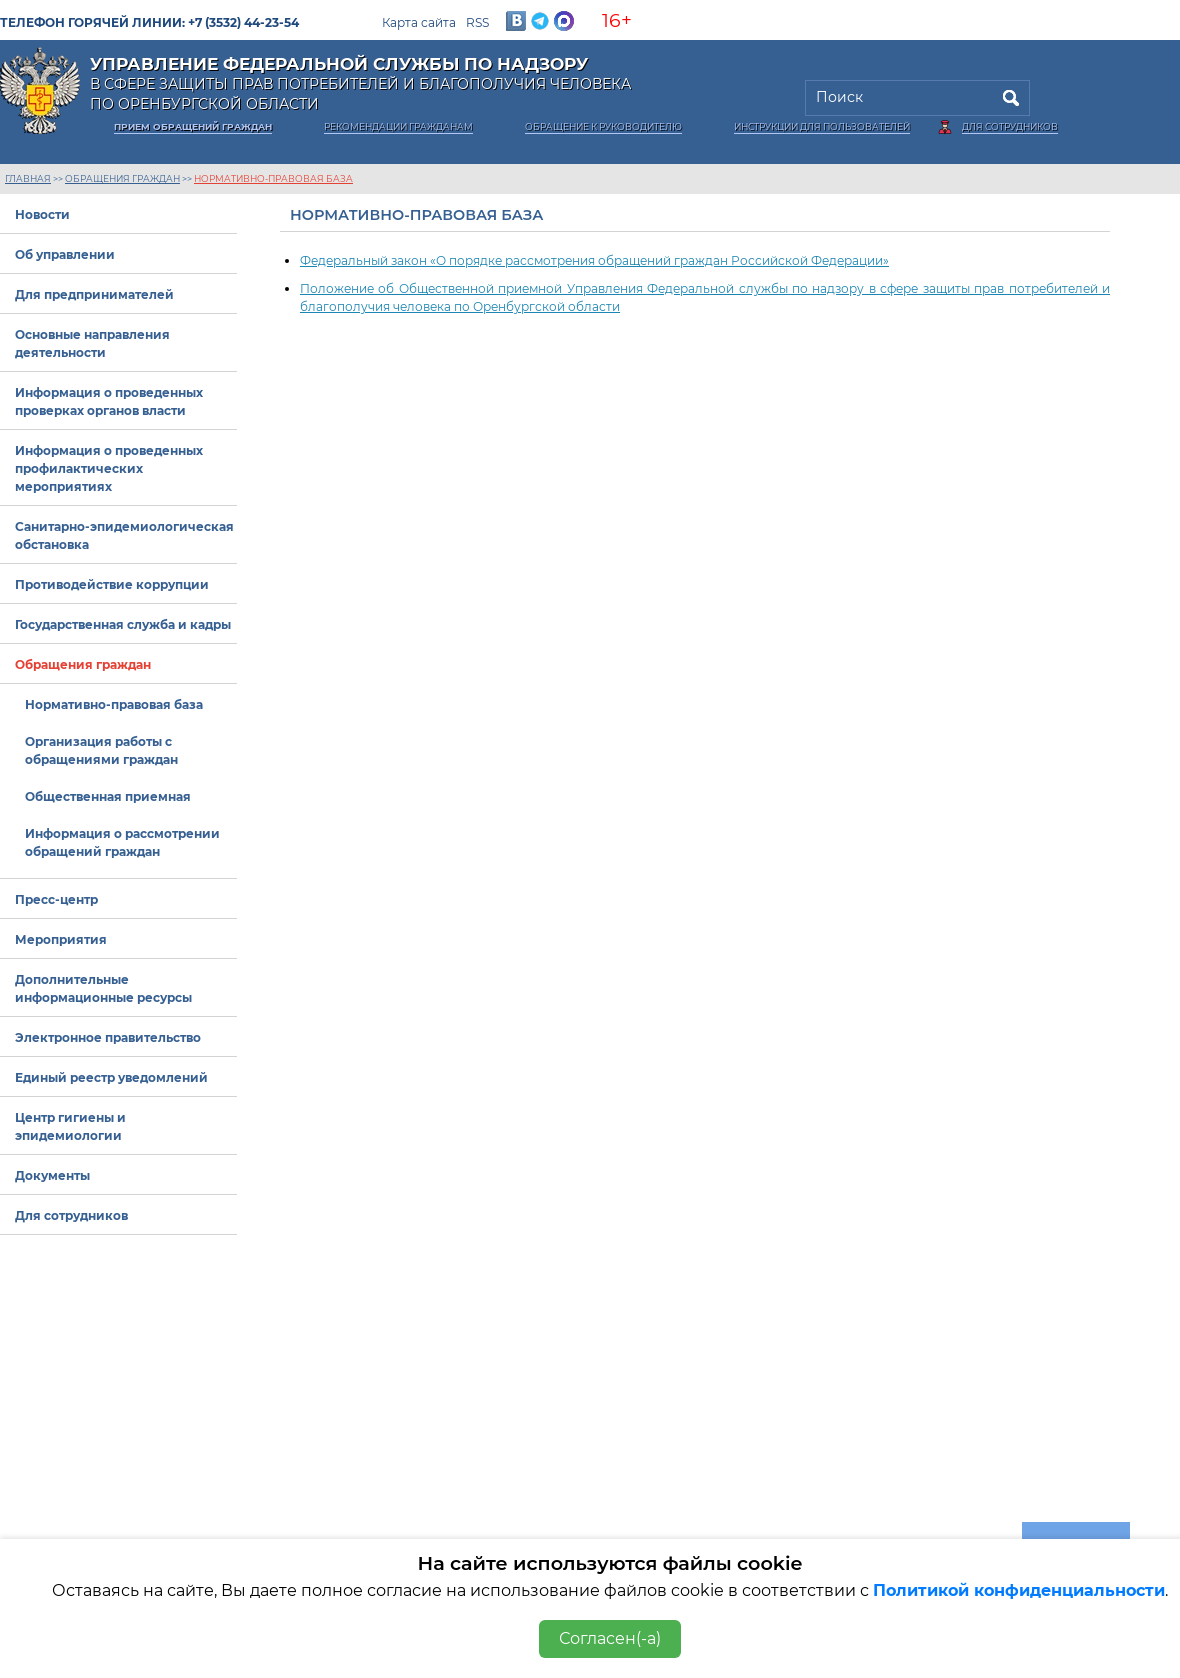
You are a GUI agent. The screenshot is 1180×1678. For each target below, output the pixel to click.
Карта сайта (419, 22)
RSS (477, 22)
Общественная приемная (108, 796)
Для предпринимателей (94, 294)
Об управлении (65, 254)
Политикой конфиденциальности (1019, 1590)
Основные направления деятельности (92, 343)
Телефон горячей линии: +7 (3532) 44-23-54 (149, 22)
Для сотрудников (1010, 126)
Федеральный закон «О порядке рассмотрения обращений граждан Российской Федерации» (594, 260)
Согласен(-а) (610, 1638)
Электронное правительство (108, 1037)
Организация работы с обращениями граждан (101, 750)
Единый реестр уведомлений (111, 1077)
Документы (52, 1175)
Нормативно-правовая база (273, 178)
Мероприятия (61, 939)
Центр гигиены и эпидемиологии (70, 1126)
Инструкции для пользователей (822, 126)
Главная (28, 178)
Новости (42, 214)
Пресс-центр (56, 899)
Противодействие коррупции (112, 584)
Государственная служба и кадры (123, 624)
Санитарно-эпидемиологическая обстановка (124, 535)
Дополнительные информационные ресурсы (103, 988)
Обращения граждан (122, 178)
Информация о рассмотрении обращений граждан (122, 842)
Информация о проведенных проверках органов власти (109, 401)
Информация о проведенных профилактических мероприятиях (109, 468)
